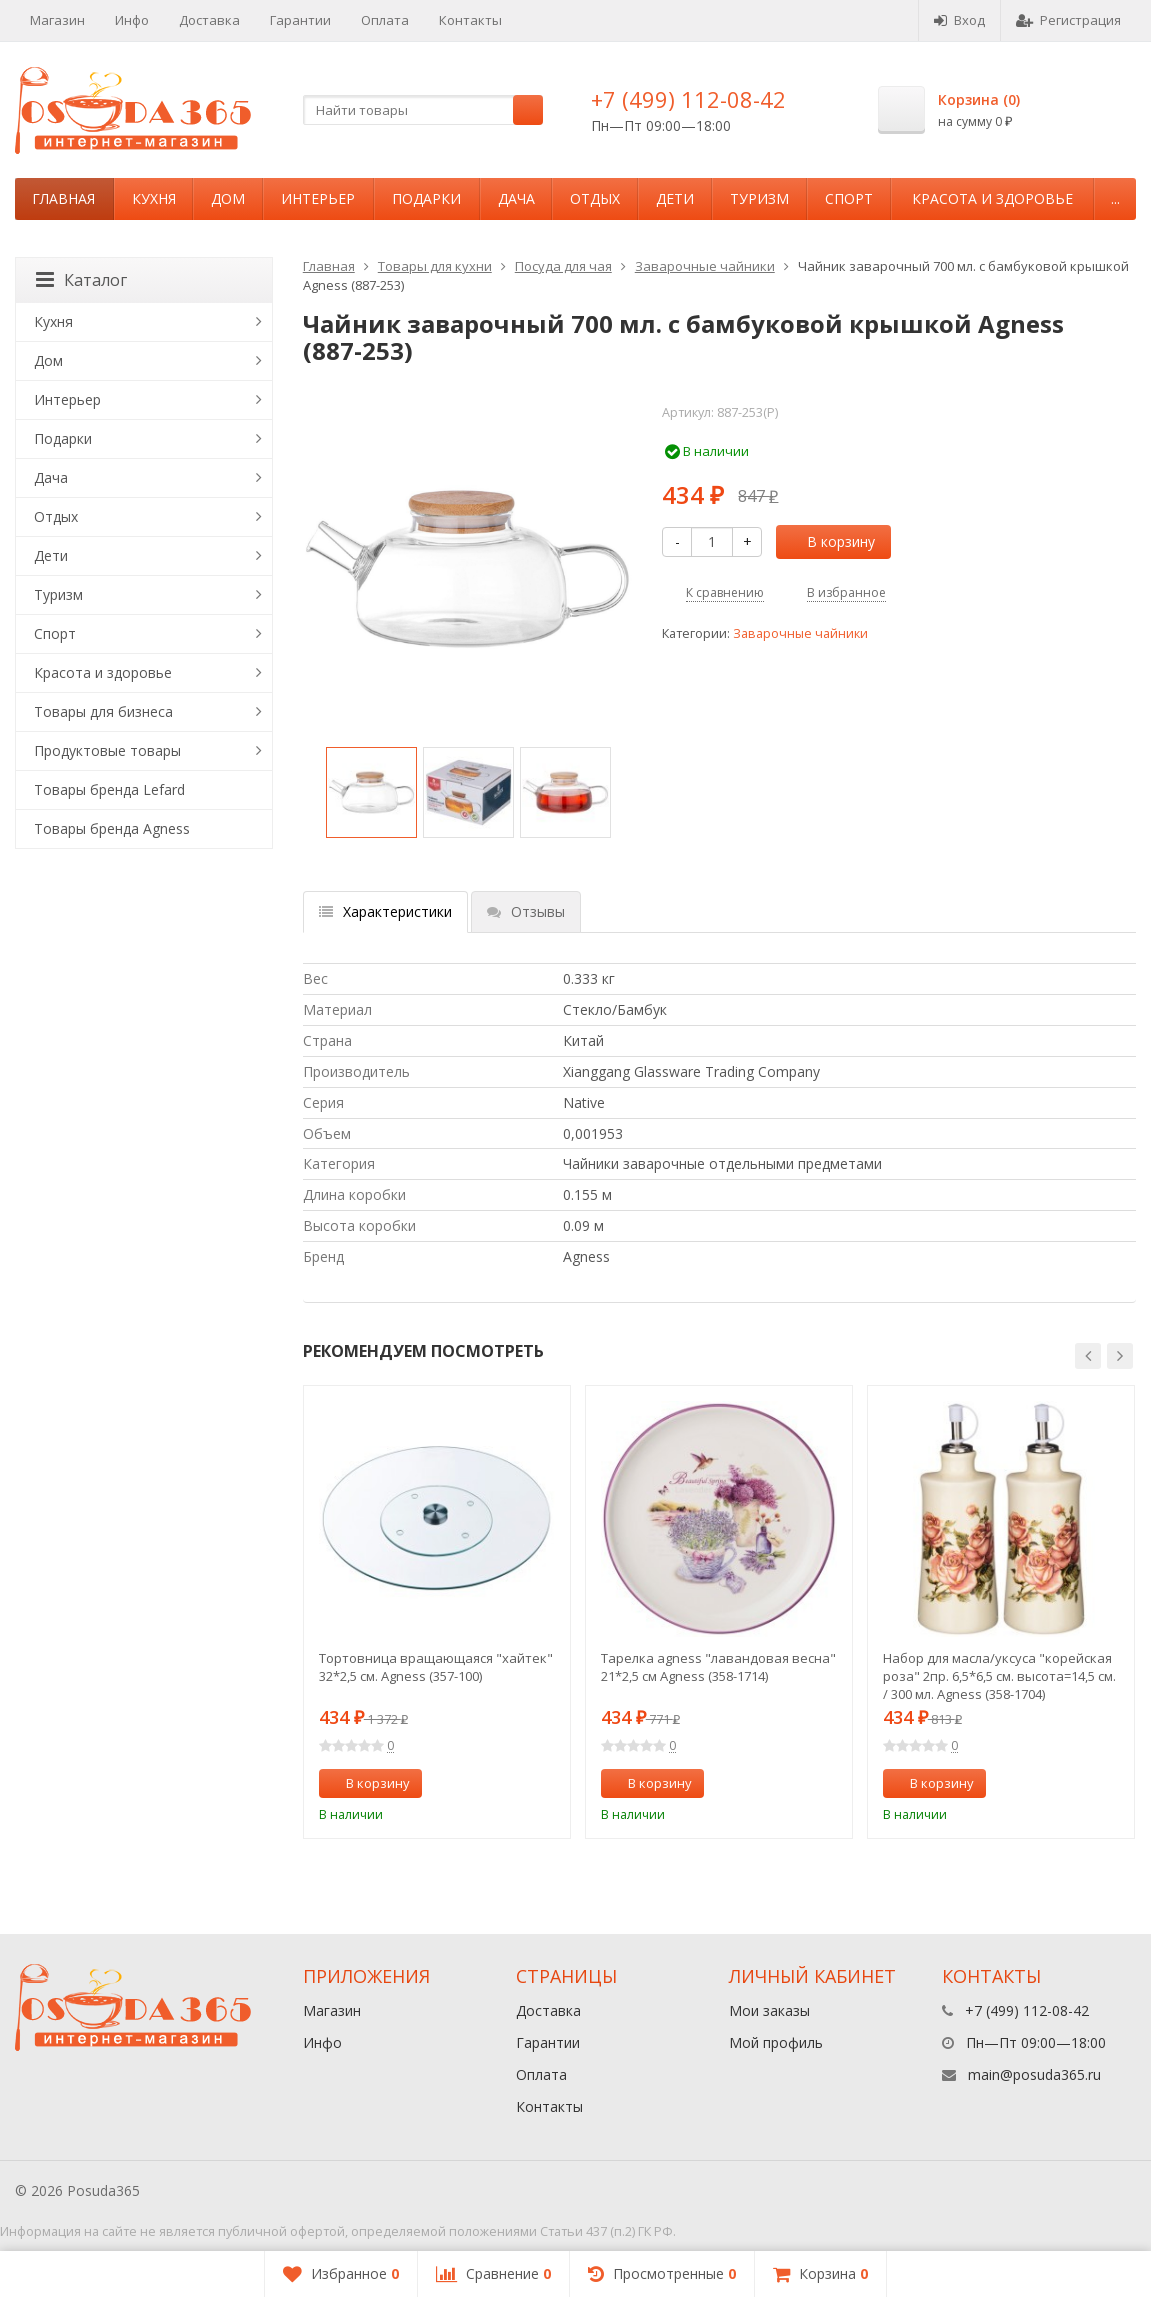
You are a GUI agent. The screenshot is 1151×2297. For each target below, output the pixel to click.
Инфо (132, 20)
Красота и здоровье (992, 198)
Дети (675, 198)
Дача (516, 198)
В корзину (830, 541)
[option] (371, 792)
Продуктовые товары (107, 750)
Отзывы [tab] (526, 911)
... (1115, 198)
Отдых (595, 198)
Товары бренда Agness (112, 828)
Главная (63, 198)
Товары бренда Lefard (109, 789)
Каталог (81, 280)
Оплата (385, 20)
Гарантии (300, 20)
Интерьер (318, 198)
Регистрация (1068, 20)
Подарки (426, 198)
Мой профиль (776, 2042)
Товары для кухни (435, 266)
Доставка (209, 20)
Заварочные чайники (705, 266)
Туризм (759, 198)
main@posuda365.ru (1034, 2074)
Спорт (849, 198)
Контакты (470, 20)
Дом (228, 198)
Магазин (57, 20)
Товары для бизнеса (103, 711)
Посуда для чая (563, 266)
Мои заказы (769, 2010)
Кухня (154, 198)
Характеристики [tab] (385, 911)
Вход (959, 20)
